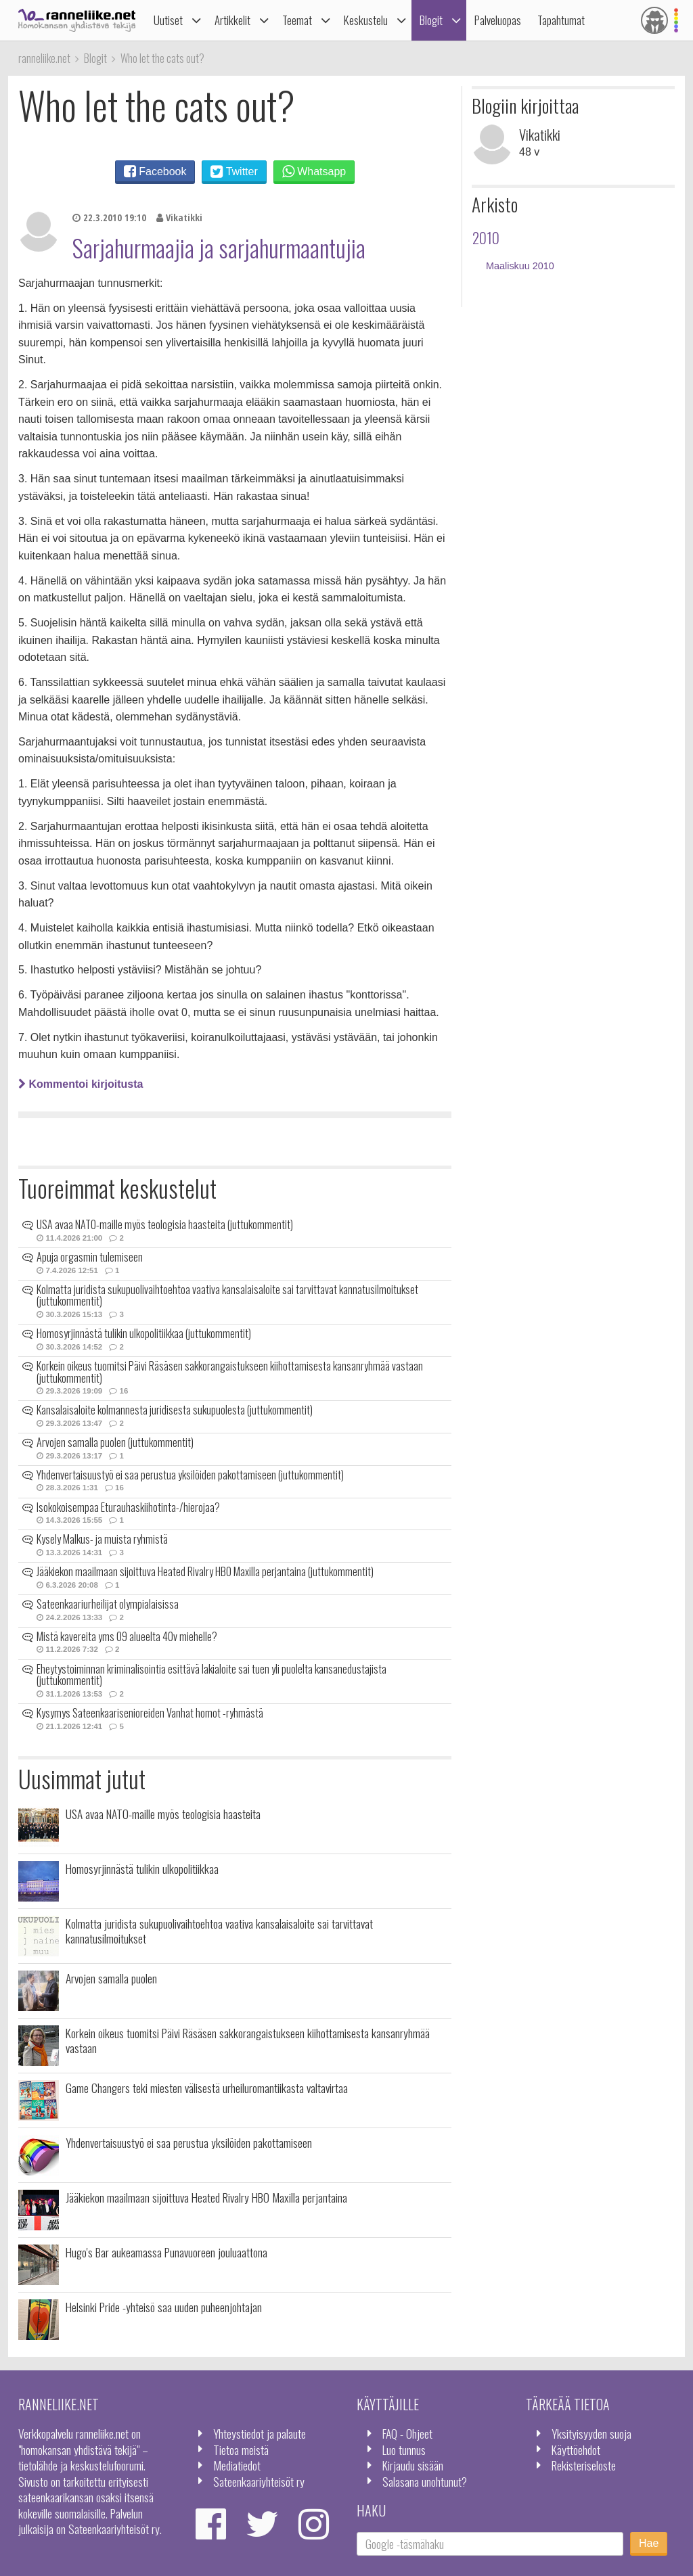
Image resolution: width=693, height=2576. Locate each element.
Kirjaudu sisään (412, 2465)
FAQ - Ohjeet (407, 2433)
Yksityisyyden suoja (591, 2433)
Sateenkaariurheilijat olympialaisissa (108, 1604)
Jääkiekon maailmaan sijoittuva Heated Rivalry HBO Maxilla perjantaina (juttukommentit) (205, 1571)
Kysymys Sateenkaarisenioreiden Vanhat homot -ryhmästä (150, 1713)
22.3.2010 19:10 (109, 217)
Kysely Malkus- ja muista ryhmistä (102, 1539)
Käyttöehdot (576, 2449)
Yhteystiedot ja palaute (259, 2433)
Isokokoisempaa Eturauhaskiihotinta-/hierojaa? (128, 1507)
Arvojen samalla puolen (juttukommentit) (115, 1442)
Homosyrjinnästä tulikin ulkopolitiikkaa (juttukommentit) (144, 1333)
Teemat (297, 20)
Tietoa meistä (241, 2449)
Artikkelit (232, 20)
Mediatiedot (237, 2465)
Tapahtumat (561, 20)
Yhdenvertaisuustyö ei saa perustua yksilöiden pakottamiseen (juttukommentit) (190, 1475)
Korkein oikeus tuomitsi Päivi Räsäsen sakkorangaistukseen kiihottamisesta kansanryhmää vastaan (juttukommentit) (230, 1372)
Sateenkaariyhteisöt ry (259, 2481)
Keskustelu (366, 20)
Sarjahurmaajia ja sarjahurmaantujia (218, 247)
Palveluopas (497, 20)
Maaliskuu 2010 (520, 265)
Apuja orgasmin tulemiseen (90, 1257)
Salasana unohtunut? (424, 2481)
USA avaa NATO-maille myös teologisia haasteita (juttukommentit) (165, 1224)
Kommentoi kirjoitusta (80, 1084)
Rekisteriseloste (584, 2465)
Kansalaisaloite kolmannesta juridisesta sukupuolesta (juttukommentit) (175, 1410)
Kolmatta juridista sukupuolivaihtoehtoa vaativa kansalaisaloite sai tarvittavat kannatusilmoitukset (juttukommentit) (227, 1295)
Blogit (431, 20)
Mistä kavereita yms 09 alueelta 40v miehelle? (127, 1636)
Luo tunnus (404, 2449)
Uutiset (168, 20)
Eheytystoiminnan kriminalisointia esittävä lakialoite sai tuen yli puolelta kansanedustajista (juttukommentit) (211, 1675)
